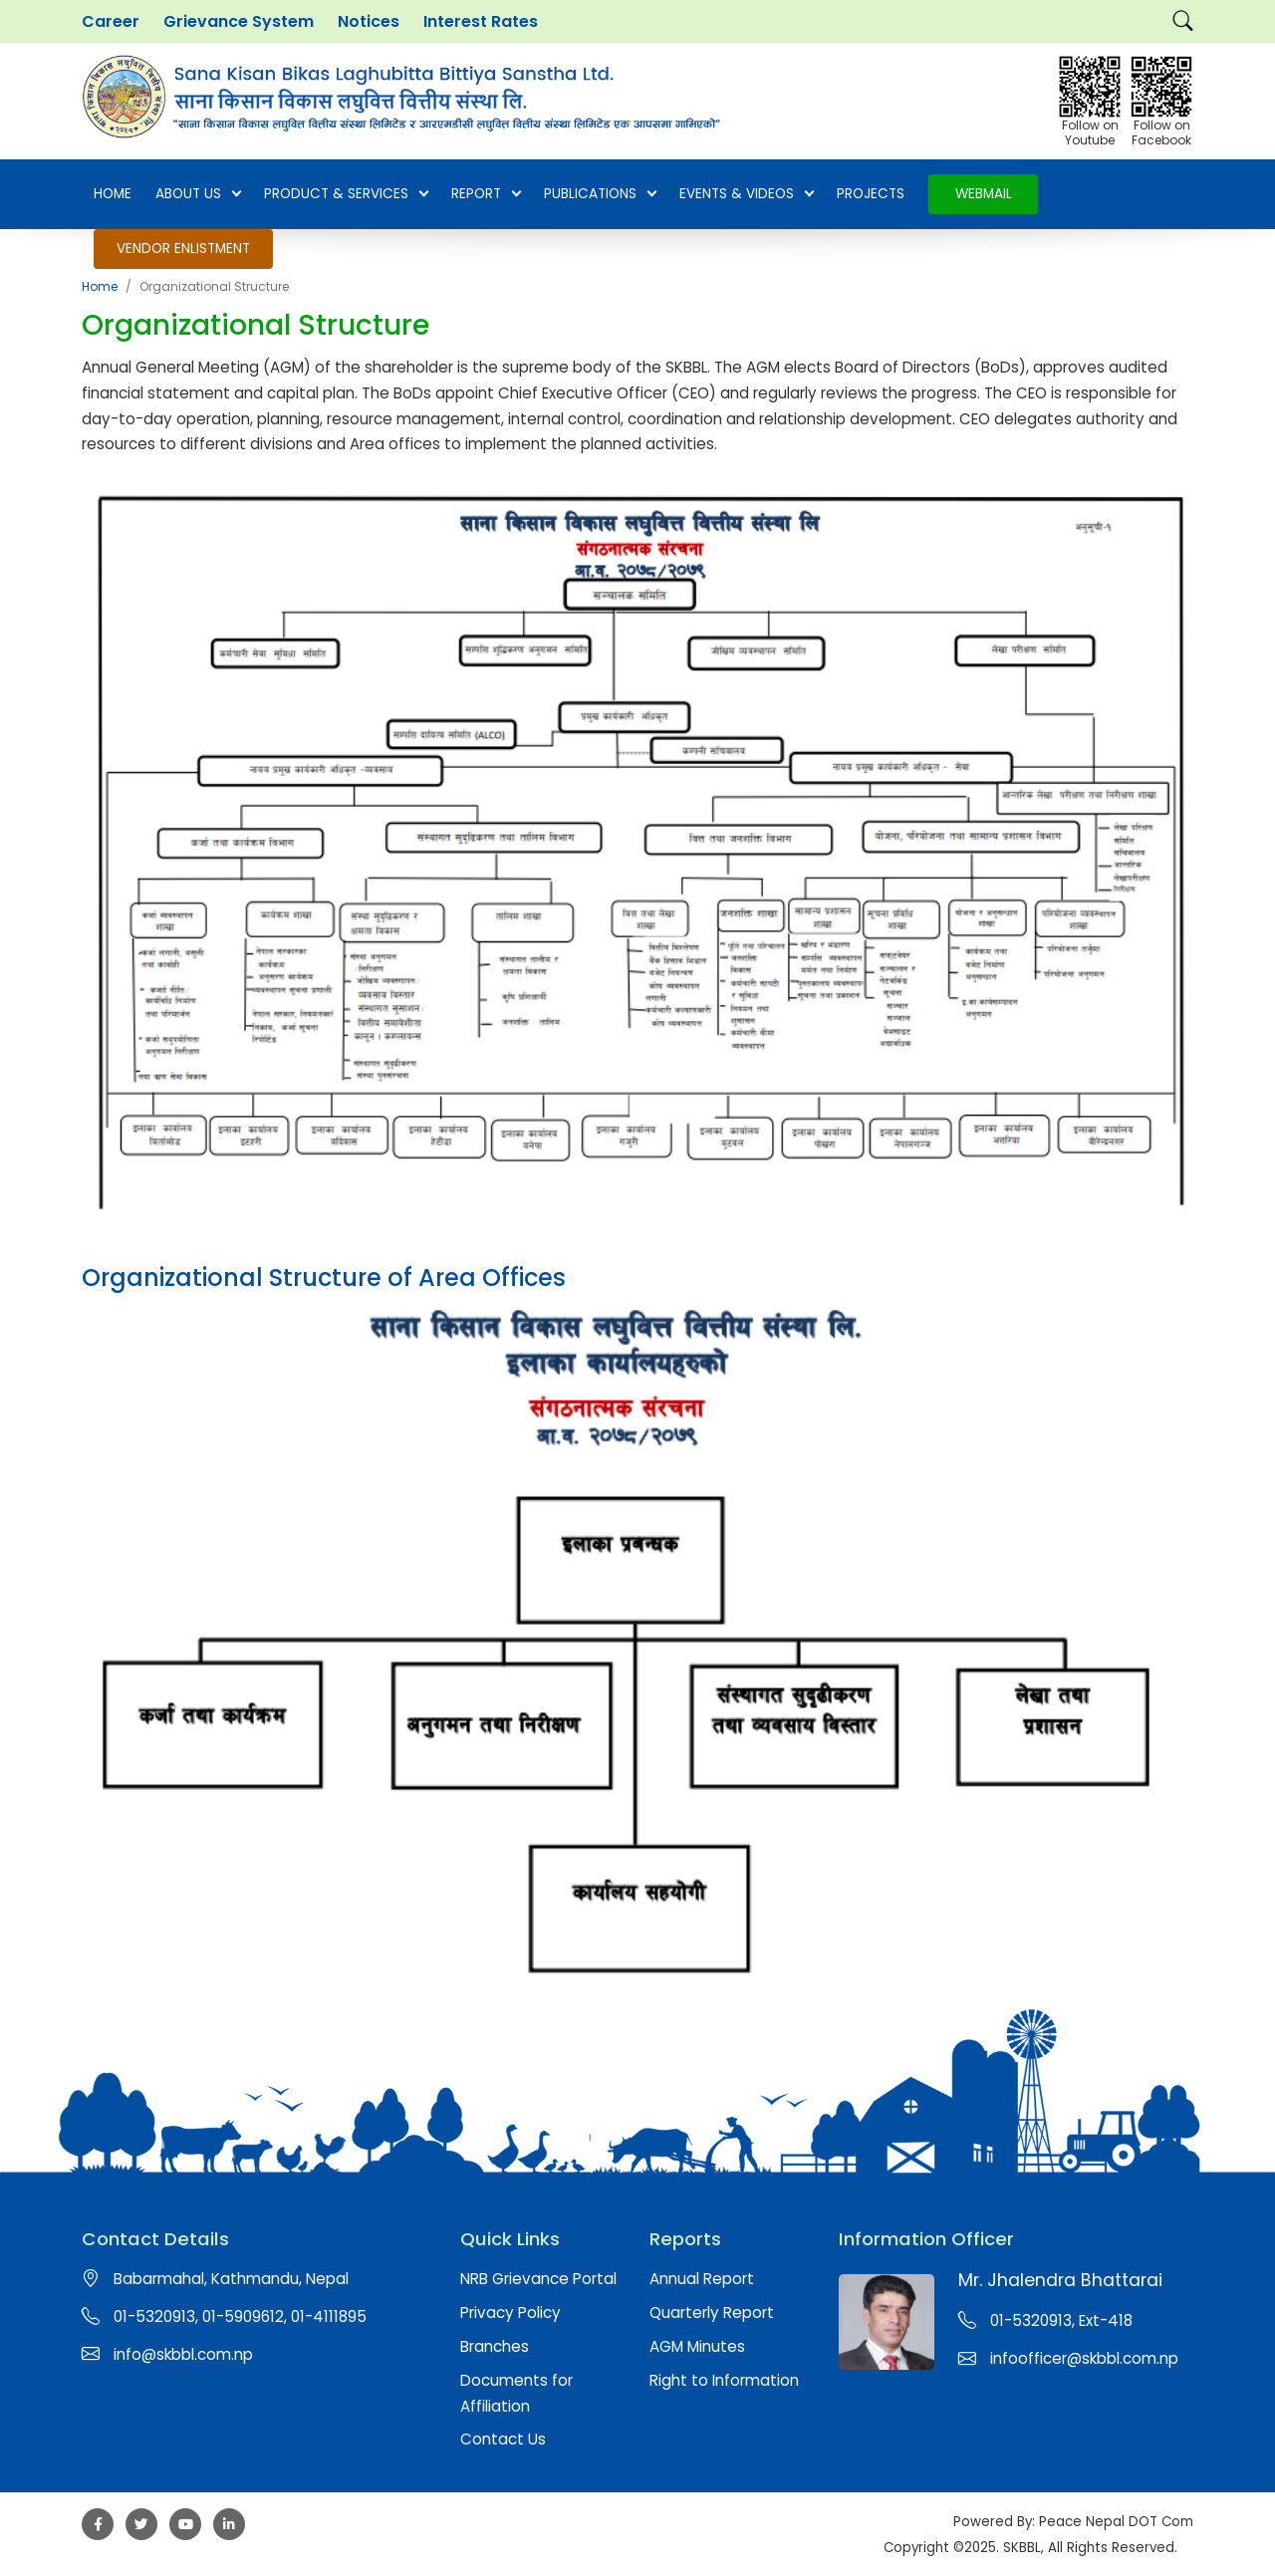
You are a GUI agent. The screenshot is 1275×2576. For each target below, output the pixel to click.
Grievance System (238, 21)
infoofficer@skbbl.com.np (1084, 2358)
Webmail (983, 193)
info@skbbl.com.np (183, 2354)
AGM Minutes (697, 2346)
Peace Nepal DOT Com (1116, 2521)
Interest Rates (480, 21)
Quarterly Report (711, 2312)
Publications (599, 194)
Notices (368, 21)
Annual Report (701, 2278)
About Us (197, 194)
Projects (870, 193)
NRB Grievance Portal (538, 2278)
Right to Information (724, 2380)
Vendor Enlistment (183, 248)
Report (485, 194)
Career (110, 21)
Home (112, 193)
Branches (494, 2346)
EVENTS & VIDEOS (746, 194)
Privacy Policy (510, 2312)
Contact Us (503, 2439)
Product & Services (345, 194)
